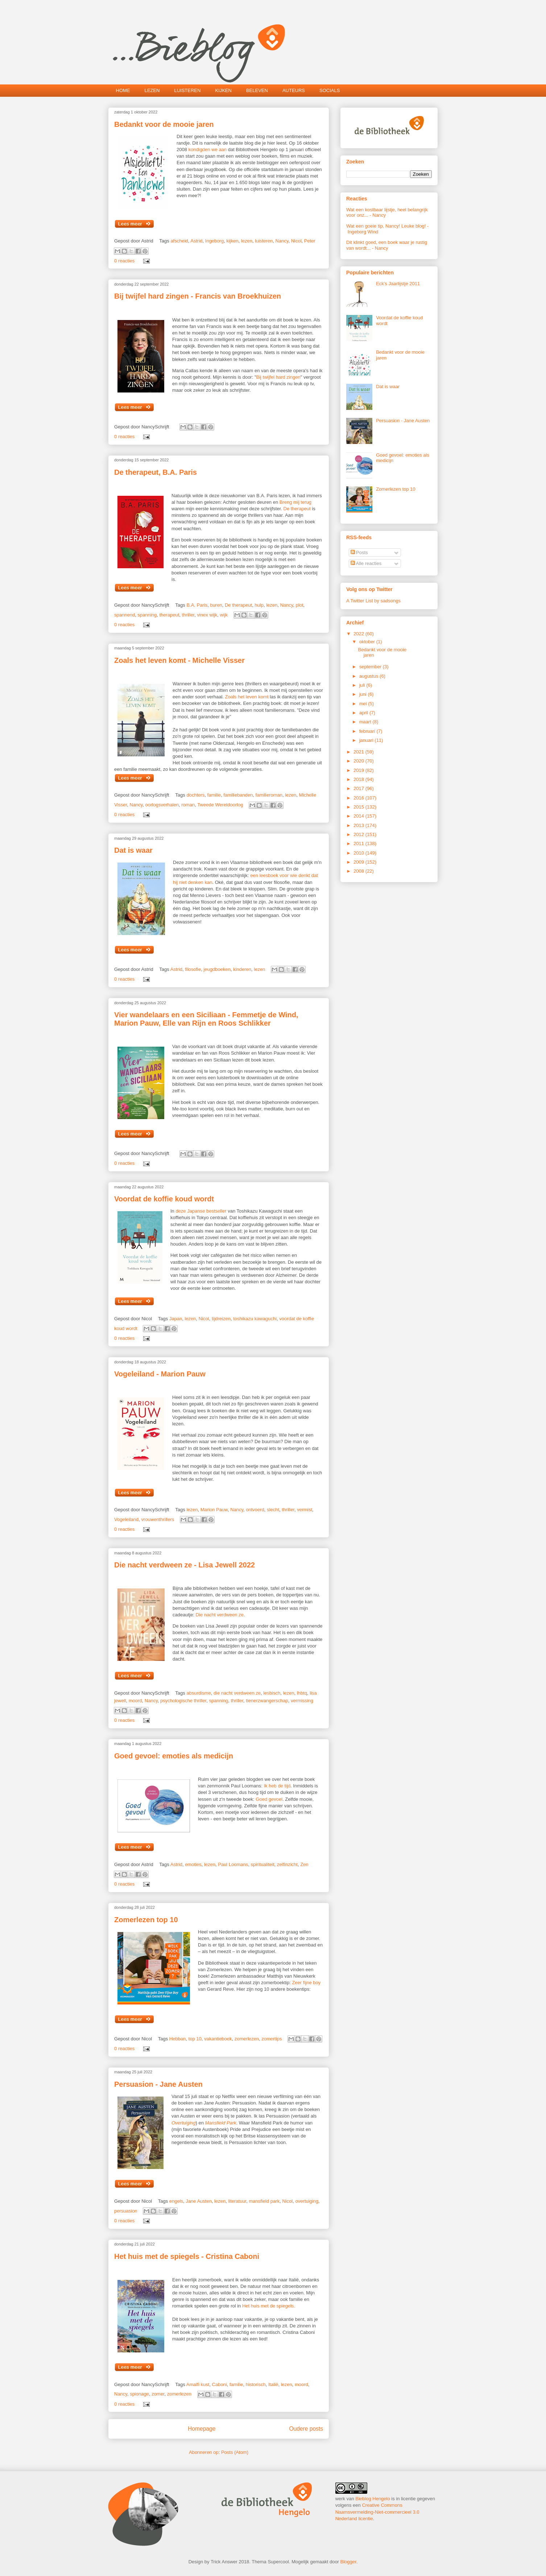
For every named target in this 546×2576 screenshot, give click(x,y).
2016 (359, 798)
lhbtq (302, 1693)
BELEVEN (257, 90)
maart (366, 721)
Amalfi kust (198, 2384)
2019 (359, 770)
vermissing (302, 1700)
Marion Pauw (214, 1509)
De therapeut (296, 508)
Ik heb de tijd (277, 1785)
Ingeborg (214, 241)
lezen (246, 241)
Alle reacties (366, 563)
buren (216, 605)
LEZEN (152, 90)
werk (340, 2498)
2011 (359, 843)
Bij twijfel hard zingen (278, 377)
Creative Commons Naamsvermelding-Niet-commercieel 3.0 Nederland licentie (377, 2511)
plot (299, 605)
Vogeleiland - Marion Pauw (160, 1374)
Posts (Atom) (234, 2452)
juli (363, 685)
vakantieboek (218, 2038)
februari (368, 731)
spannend (124, 615)
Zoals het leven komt (247, 696)
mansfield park (264, 2201)
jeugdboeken (216, 969)
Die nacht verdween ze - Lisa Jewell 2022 (184, 1565)
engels (176, 2201)
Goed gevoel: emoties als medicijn (173, 1756)
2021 (359, 752)
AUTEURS (293, 90)
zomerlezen (247, 2038)
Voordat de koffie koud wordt (164, 1199)
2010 (359, 853)
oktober (367, 641)
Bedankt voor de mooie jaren (164, 124)
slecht (273, 1509)
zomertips (271, 2038)
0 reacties (124, 260)
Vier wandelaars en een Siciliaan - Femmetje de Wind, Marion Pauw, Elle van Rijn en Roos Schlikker (206, 1019)
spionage (139, 2394)
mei (363, 703)
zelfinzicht (287, 1864)
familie (214, 795)
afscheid (179, 241)
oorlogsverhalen (162, 804)
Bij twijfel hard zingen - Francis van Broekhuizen (197, 296)
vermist (304, 1509)
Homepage (201, 2429)
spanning (147, 615)
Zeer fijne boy (306, 1982)
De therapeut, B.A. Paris (155, 472)
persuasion (125, 2211)
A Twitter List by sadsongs (373, 600)
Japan (175, 1318)
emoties (193, 1864)
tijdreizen (221, 1318)
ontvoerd (255, 1509)
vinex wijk (207, 615)
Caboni (219, 2384)
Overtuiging (183, 2123)
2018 (359, 779)
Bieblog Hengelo (372, 2498)
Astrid (196, 241)
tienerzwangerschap (267, 1700)
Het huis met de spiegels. (268, 2306)
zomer (158, 2394)
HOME (123, 90)
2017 (359, 788)
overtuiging (306, 2201)
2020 (359, 761)
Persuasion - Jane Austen (158, 2084)
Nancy (282, 241)
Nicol (296, 241)
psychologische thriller (183, 1700)
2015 (359, 807)
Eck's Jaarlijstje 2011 (398, 283)
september (371, 666)
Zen (304, 1864)
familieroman (269, 795)
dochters (195, 795)
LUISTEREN (187, 90)
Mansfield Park (220, 2123)
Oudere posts (306, 2429)
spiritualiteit (262, 1864)
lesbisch (271, 1693)
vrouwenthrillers (157, 1519)
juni (363, 694)
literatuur (237, 2201)
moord (135, 1700)
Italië (273, 2384)
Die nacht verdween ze (220, 1614)
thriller (188, 615)
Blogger (348, 2561)
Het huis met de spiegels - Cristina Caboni (186, 2256)
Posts (359, 552)
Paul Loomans (233, 1864)
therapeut (169, 615)
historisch (256, 2384)
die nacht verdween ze (237, 1693)
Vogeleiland (126, 1519)
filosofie (193, 969)
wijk (224, 615)
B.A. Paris (196, 605)
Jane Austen (199, 2201)
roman (188, 804)
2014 (359, 816)
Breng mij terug (295, 502)
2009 (359, 862)
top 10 (195, 2038)
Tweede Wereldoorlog (220, 804)
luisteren (264, 241)
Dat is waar (133, 850)
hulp (259, 605)
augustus (369, 676)
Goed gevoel (269, 1799)
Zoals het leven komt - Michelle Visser (179, 660)
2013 (359, 825)
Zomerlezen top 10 (146, 1920)
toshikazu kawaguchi (255, 1318)
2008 (359, 871)
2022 (359, 633)
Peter (309, 241)
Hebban (177, 2038)
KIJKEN (223, 90)
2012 (359, 834)
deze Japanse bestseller (200, 1211)
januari (367, 740)
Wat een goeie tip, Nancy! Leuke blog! (386, 226)
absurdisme (198, 1693)
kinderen (242, 969)
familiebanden (238, 795)
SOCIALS (329, 90)
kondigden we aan (208, 149)
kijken (232, 241)
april (364, 712)
